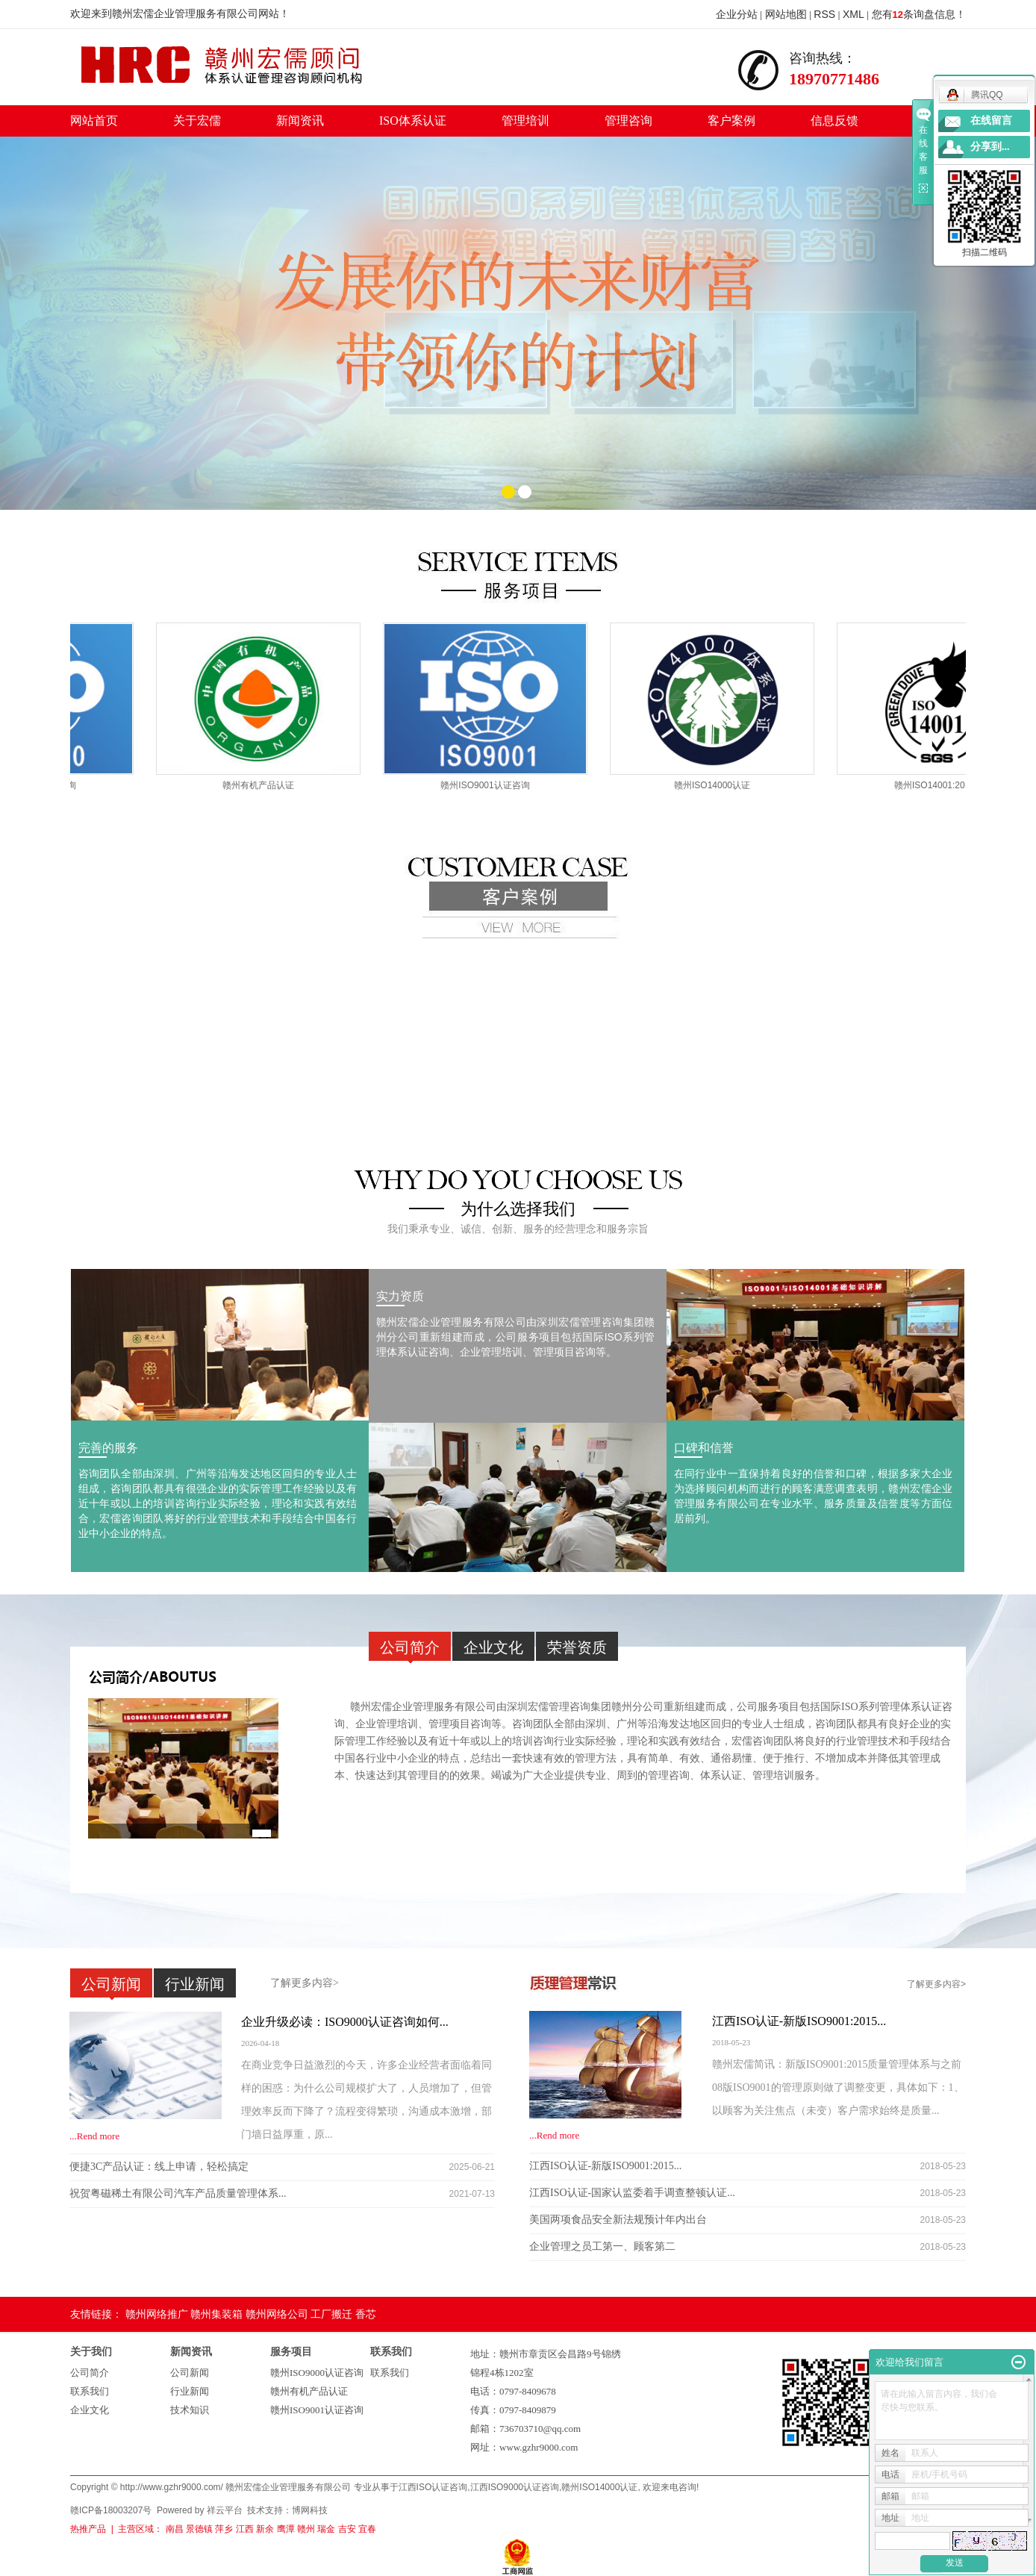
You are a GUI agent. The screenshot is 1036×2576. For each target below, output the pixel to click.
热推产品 (88, 2529)
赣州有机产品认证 (265, 785)
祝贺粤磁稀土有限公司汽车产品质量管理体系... (178, 2193)
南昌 (175, 2529)
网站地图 (786, 14)
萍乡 (224, 2529)
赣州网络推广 (156, 2314)
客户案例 (731, 120)
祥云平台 (225, 2510)
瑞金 (326, 2529)
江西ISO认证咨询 (433, 2487)
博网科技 (310, 2510)
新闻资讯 (300, 120)
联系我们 (89, 2391)
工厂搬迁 (331, 2314)
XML (853, 14)
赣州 (306, 2529)
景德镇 (199, 2529)
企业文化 (89, 2410)
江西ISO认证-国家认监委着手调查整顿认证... (632, 2192)
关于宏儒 (197, 120)
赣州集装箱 (216, 2314)
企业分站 (737, 14)
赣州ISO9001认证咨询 (491, 785)
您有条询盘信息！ (919, 14)
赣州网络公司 (277, 2314)
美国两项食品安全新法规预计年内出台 (618, 2219)
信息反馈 (834, 120)
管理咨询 (628, 120)
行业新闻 (189, 2391)
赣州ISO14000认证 (719, 785)
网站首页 (94, 120)
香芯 (365, 2314)
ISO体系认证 (412, 120)
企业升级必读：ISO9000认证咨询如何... (345, 2021)
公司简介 (89, 2372)
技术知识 (189, 2410)
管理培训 (525, 120)
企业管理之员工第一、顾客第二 (602, 2246)
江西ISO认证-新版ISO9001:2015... (799, 2021)
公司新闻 (189, 2372)
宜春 (367, 2529)
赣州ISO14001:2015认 (945, 785)
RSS (824, 14)
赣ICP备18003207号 (111, 2510)
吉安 (347, 2529)
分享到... (990, 146)
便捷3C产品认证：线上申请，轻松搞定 (159, 2166)
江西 (245, 2529)
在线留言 (991, 120)
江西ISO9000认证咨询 (514, 2487)
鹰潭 (286, 2529)
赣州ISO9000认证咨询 (316, 2372)
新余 (265, 2529)
